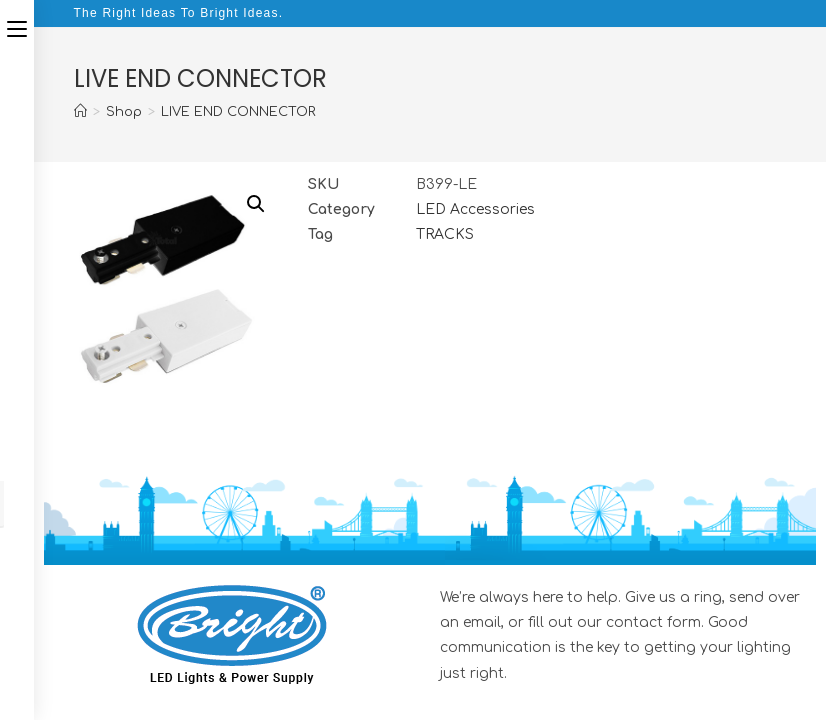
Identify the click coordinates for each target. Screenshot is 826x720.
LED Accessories (475, 209)
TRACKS (445, 234)
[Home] (80, 112)
